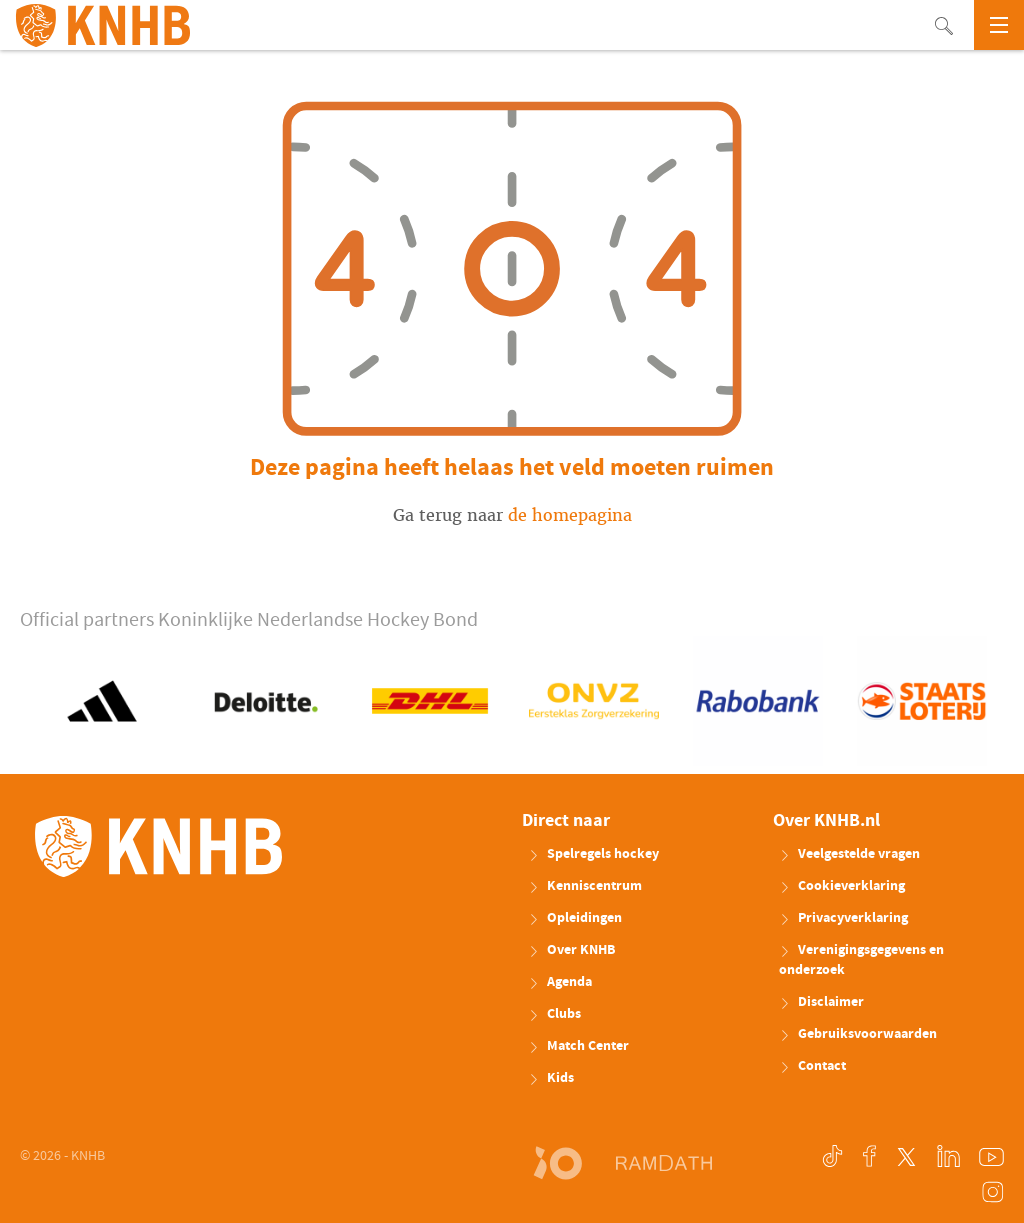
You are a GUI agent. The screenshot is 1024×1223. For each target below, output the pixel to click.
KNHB (158, 846)
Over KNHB (571, 950)
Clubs (554, 1014)
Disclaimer (821, 1002)
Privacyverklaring (843, 918)
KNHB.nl (103, 25)
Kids (551, 1078)
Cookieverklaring (842, 886)
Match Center (578, 1046)
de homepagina (570, 515)
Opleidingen (575, 918)
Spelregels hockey (593, 854)
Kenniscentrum (585, 886)
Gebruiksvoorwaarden (858, 1034)
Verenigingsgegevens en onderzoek (861, 960)
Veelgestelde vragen (849, 854)
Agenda (560, 982)
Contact (812, 1066)
